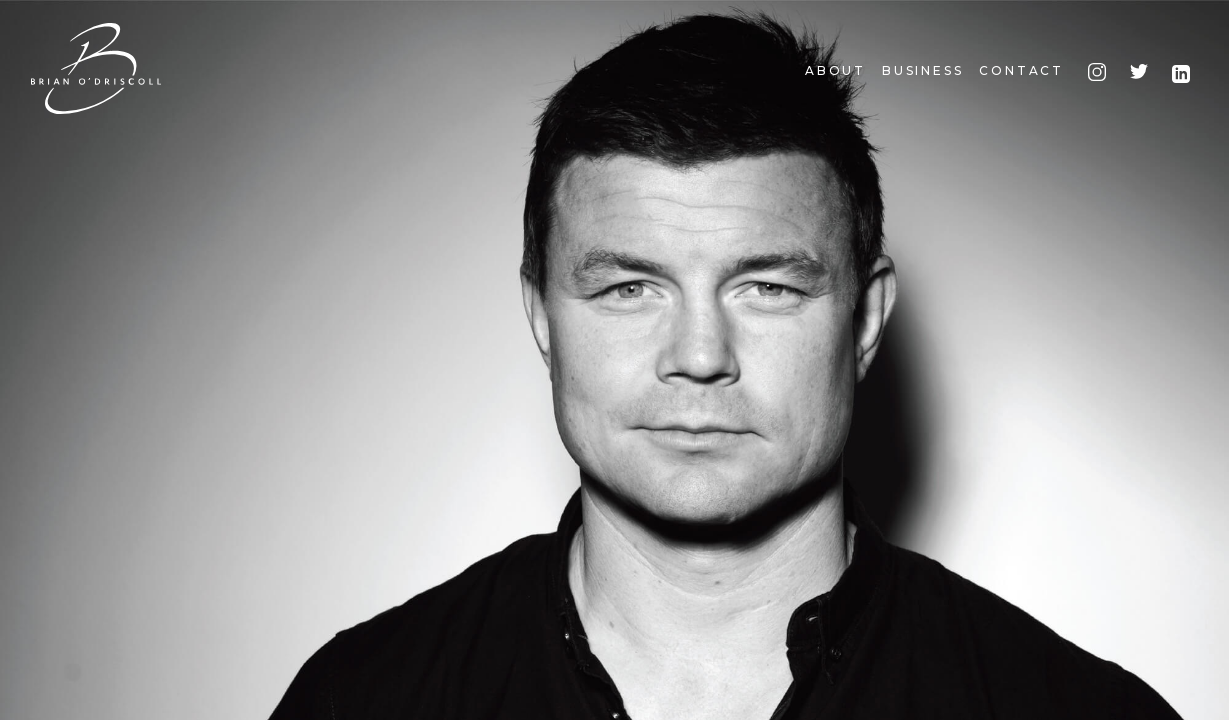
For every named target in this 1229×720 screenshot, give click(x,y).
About (835, 70)
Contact (1021, 70)
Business (922, 70)
